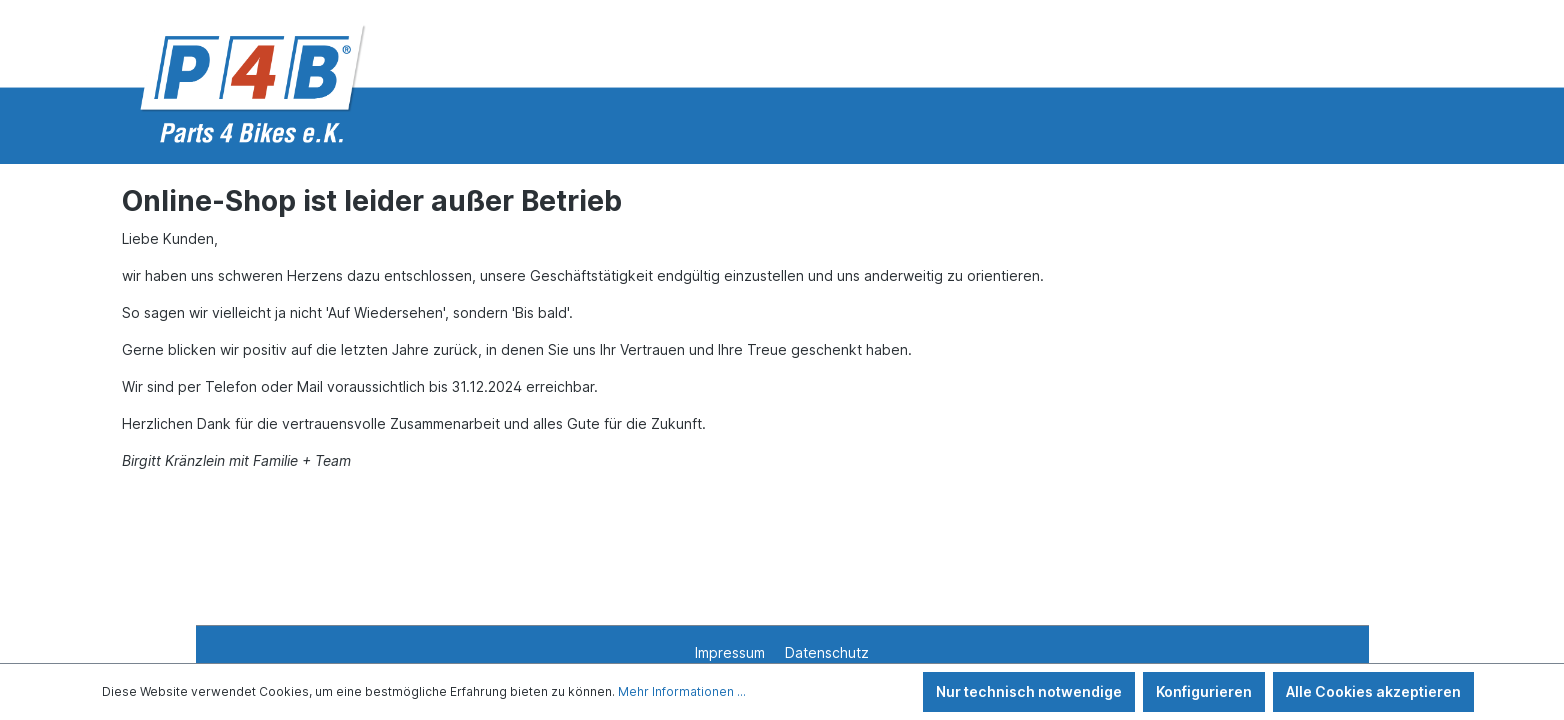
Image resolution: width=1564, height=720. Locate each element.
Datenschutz (827, 652)
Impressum (732, 652)
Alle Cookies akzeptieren (1373, 691)
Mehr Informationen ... (682, 691)
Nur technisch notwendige (1029, 691)
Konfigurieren (1204, 691)
